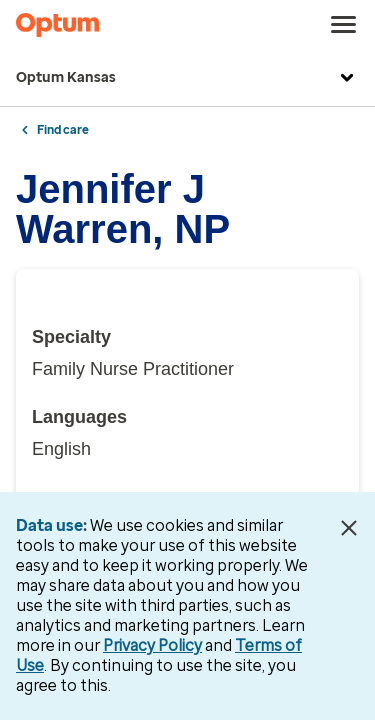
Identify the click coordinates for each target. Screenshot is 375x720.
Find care (63, 130)
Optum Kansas (187, 78)
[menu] (344, 25)
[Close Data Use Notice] (348, 528)
